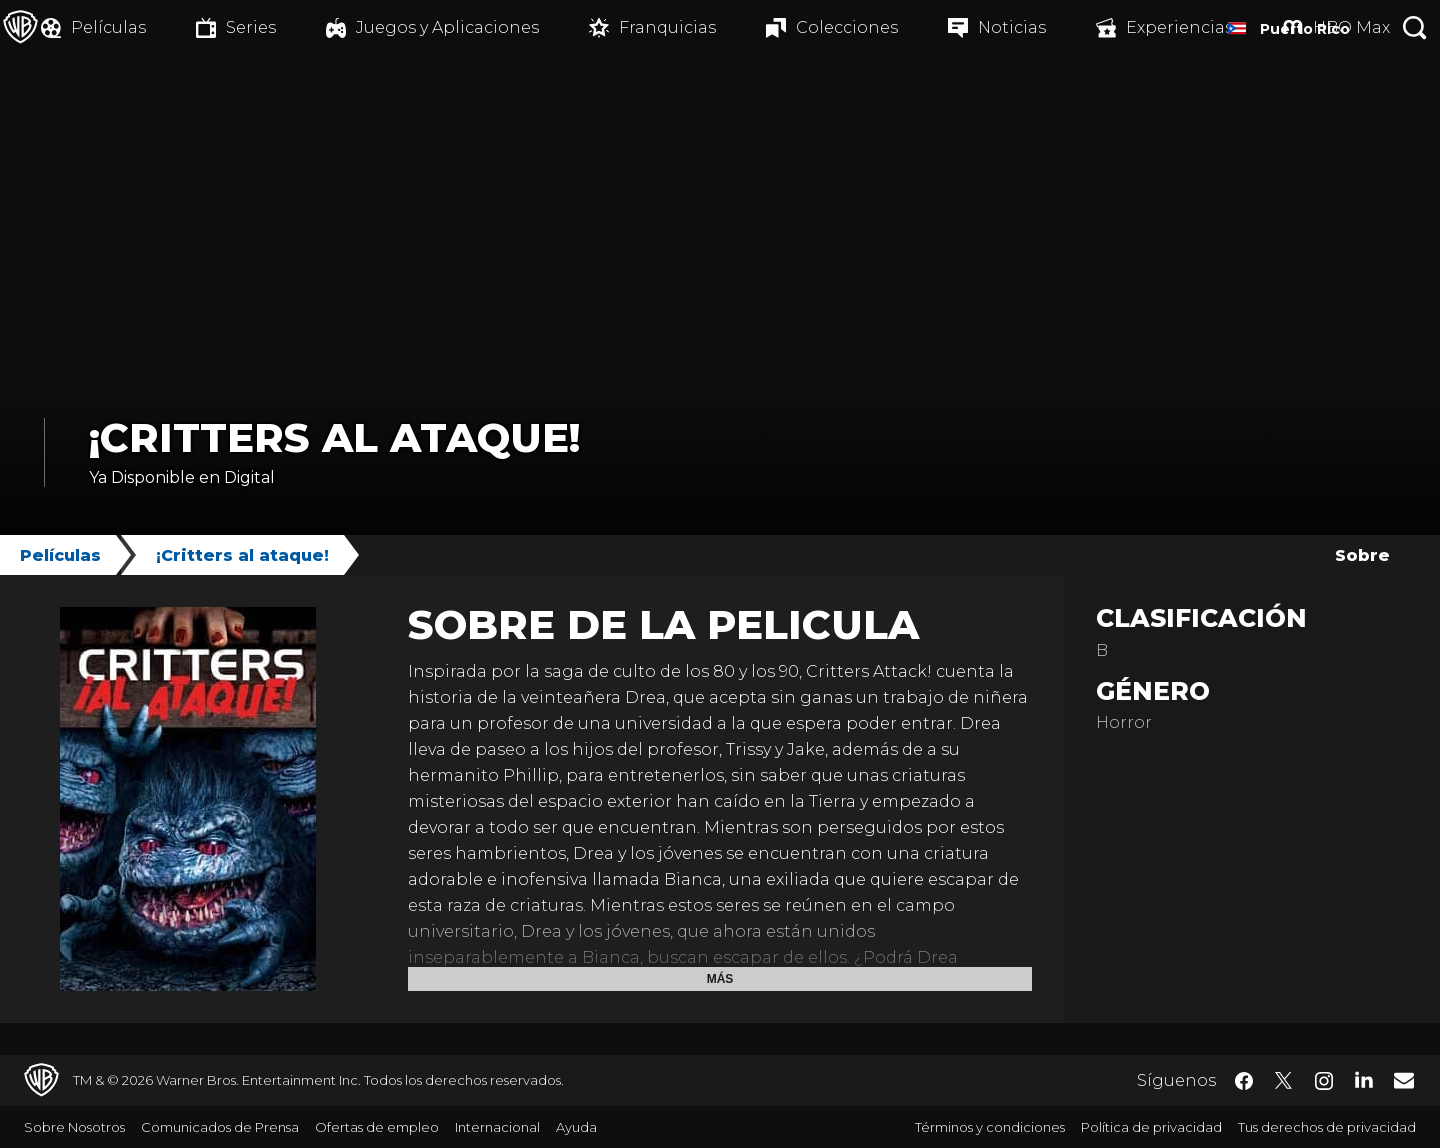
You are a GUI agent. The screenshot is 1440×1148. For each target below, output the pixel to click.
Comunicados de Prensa (220, 1127)
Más (720, 979)
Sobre (1362, 555)
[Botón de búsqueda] (1415, 27)
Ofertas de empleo (377, 1127)
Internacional (497, 1127)
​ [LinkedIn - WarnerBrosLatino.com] (1364, 1079)
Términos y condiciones (990, 1127)
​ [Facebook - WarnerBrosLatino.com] (1244, 1081)
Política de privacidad (1151, 1127)
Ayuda (576, 1127)
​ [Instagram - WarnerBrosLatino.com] (1324, 1081)
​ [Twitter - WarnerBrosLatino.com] (1284, 1081)
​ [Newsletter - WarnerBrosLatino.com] (1404, 1080)
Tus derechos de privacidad (1327, 1127)
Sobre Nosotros (74, 1127)
